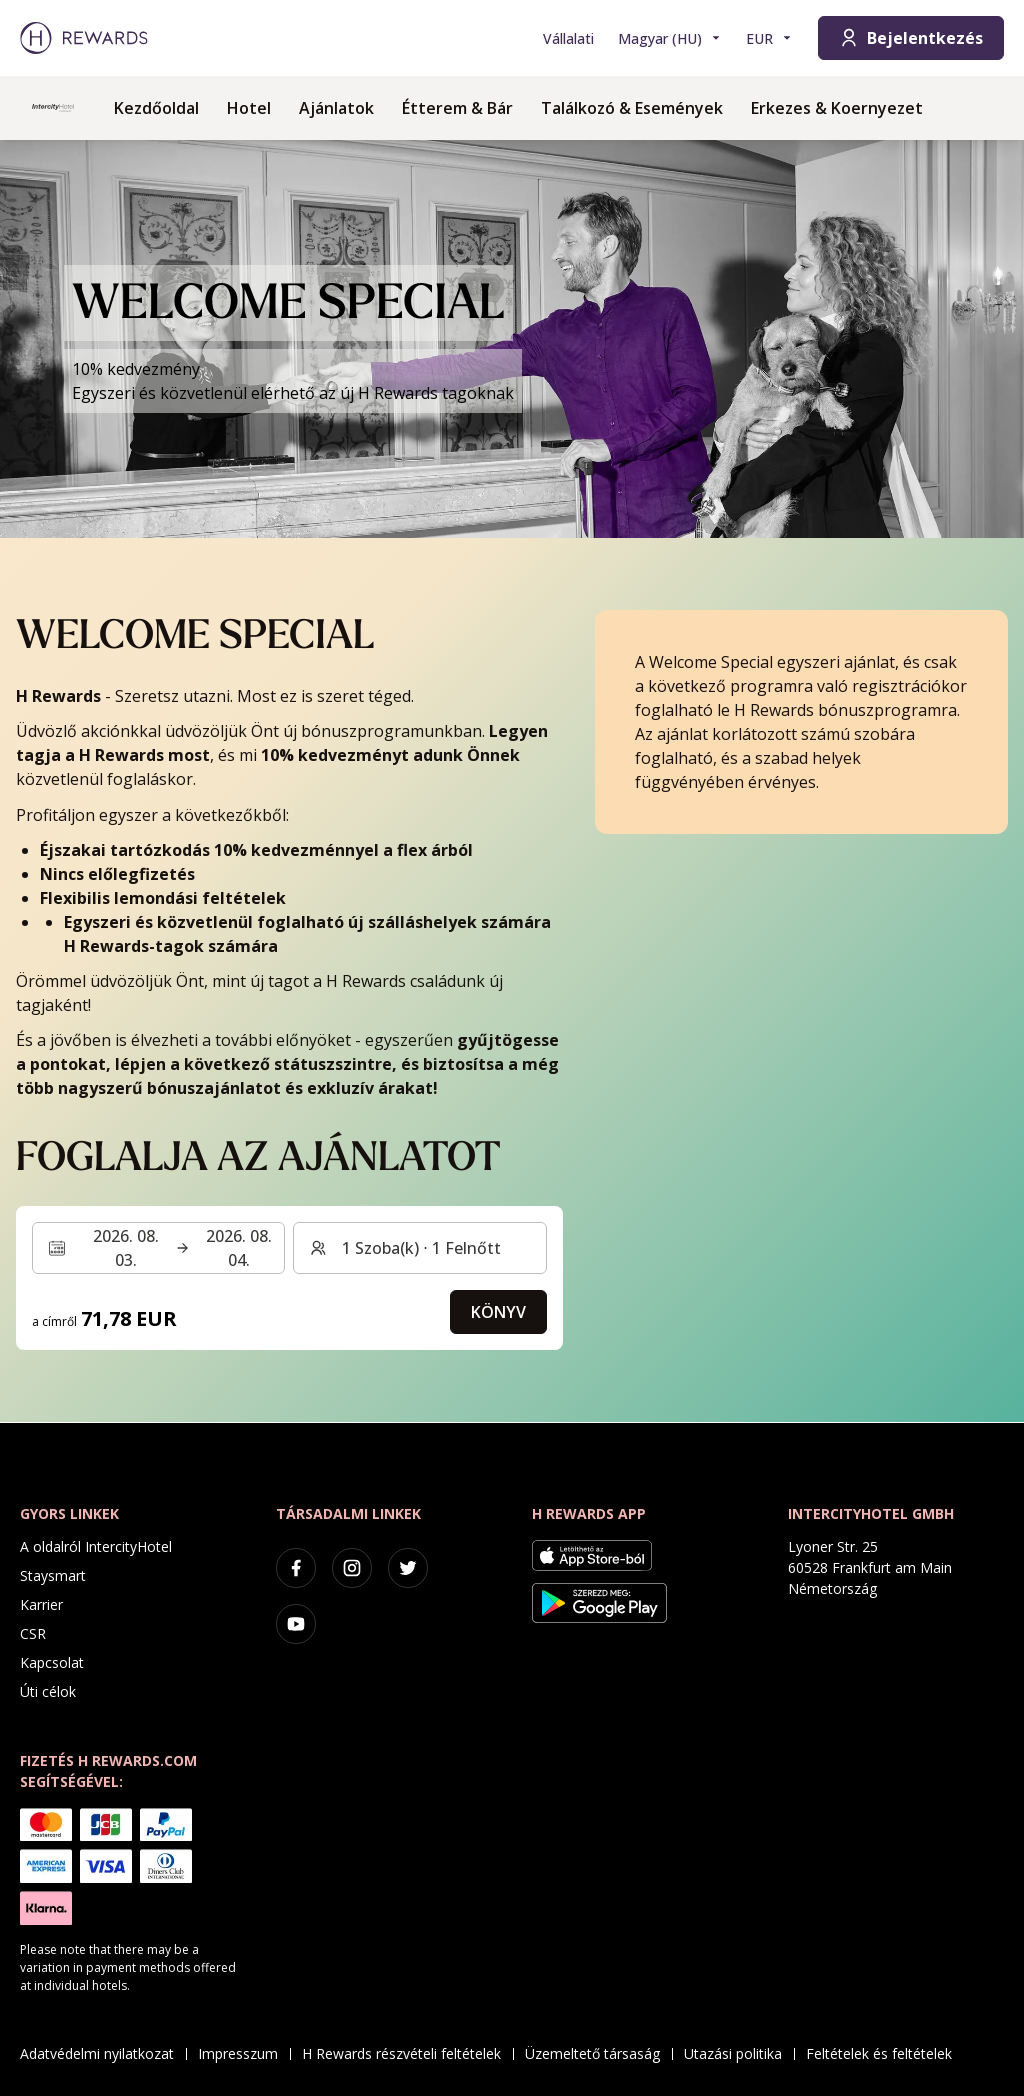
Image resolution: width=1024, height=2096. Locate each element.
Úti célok (48, 1691)
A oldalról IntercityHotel (96, 1546)
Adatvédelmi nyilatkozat (103, 2053)
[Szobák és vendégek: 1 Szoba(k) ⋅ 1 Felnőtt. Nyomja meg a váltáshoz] (419, 1248)
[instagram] (352, 1568)
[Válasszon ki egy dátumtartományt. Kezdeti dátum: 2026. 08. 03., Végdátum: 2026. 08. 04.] (158, 1248)
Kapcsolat (52, 1662)
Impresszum (244, 2053)
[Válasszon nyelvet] (670, 38)
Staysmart (53, 1575)
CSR (33, 1633)
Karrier (41, 1604)
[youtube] (296, 1624)
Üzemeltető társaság (598, 2053)
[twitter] (408, 1568)
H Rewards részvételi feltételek (407, 2053)
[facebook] (296, 1568)
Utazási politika (739, 2053)
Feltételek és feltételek (885, 2053)
